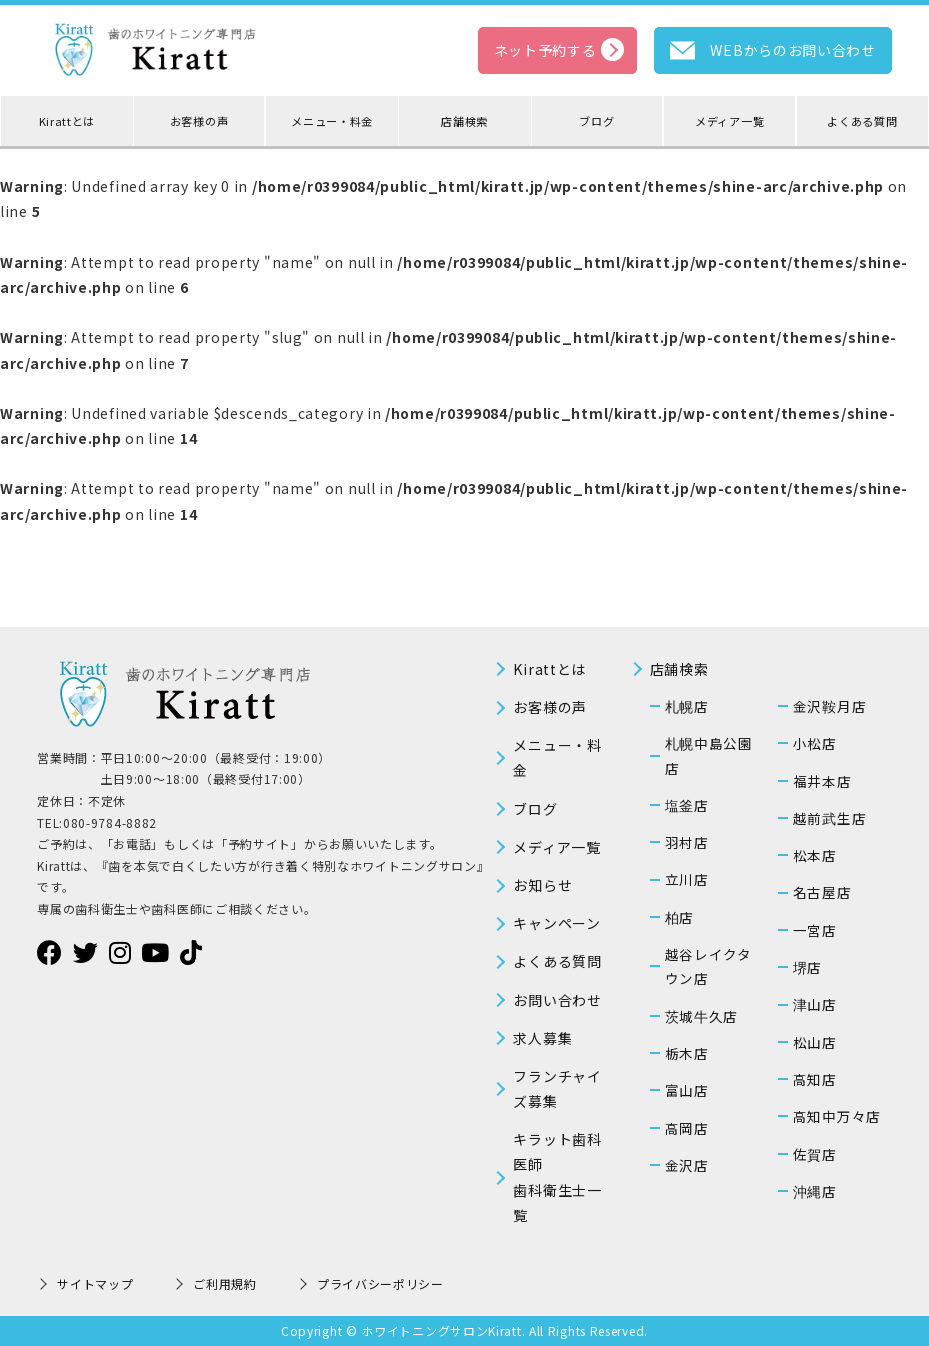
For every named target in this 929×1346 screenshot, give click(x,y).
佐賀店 (815, 1154)
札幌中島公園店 (709, 755)
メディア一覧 (729, 121)
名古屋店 (822, 892)
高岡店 (687, 1128)
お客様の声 (199, 121)
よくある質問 (862, 121)
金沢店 (687, 1165)
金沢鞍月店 (830, 706)
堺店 (807, 967)
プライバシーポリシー (380, 1283)
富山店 (687, 1090)
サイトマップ (95, 1283)
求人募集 (542, 1038)
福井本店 (822, 781)
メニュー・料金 (332, 121)
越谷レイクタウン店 (708, 966)
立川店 (687, 879)
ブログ (596, 121)
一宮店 (815, 930)
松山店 (815, 1042)
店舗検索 (464, 121)
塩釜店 (687, 805)
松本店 (815, 855)
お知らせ (542, 885)
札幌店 (687, 706)
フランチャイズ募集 (557, 1088)
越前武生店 (830, 818)
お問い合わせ (557, 1000)
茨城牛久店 (702, 1016)
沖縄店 (815, 1191)
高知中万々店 (837, 1116)
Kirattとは (67, 121)
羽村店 (687, 842)
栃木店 (687, 1053)
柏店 (679, 917)
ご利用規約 (225, 1283)
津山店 (815, 1004)
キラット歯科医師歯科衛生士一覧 (557, 1177)
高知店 (815, 1079)
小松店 (815, 743)
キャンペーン (556, 923)
